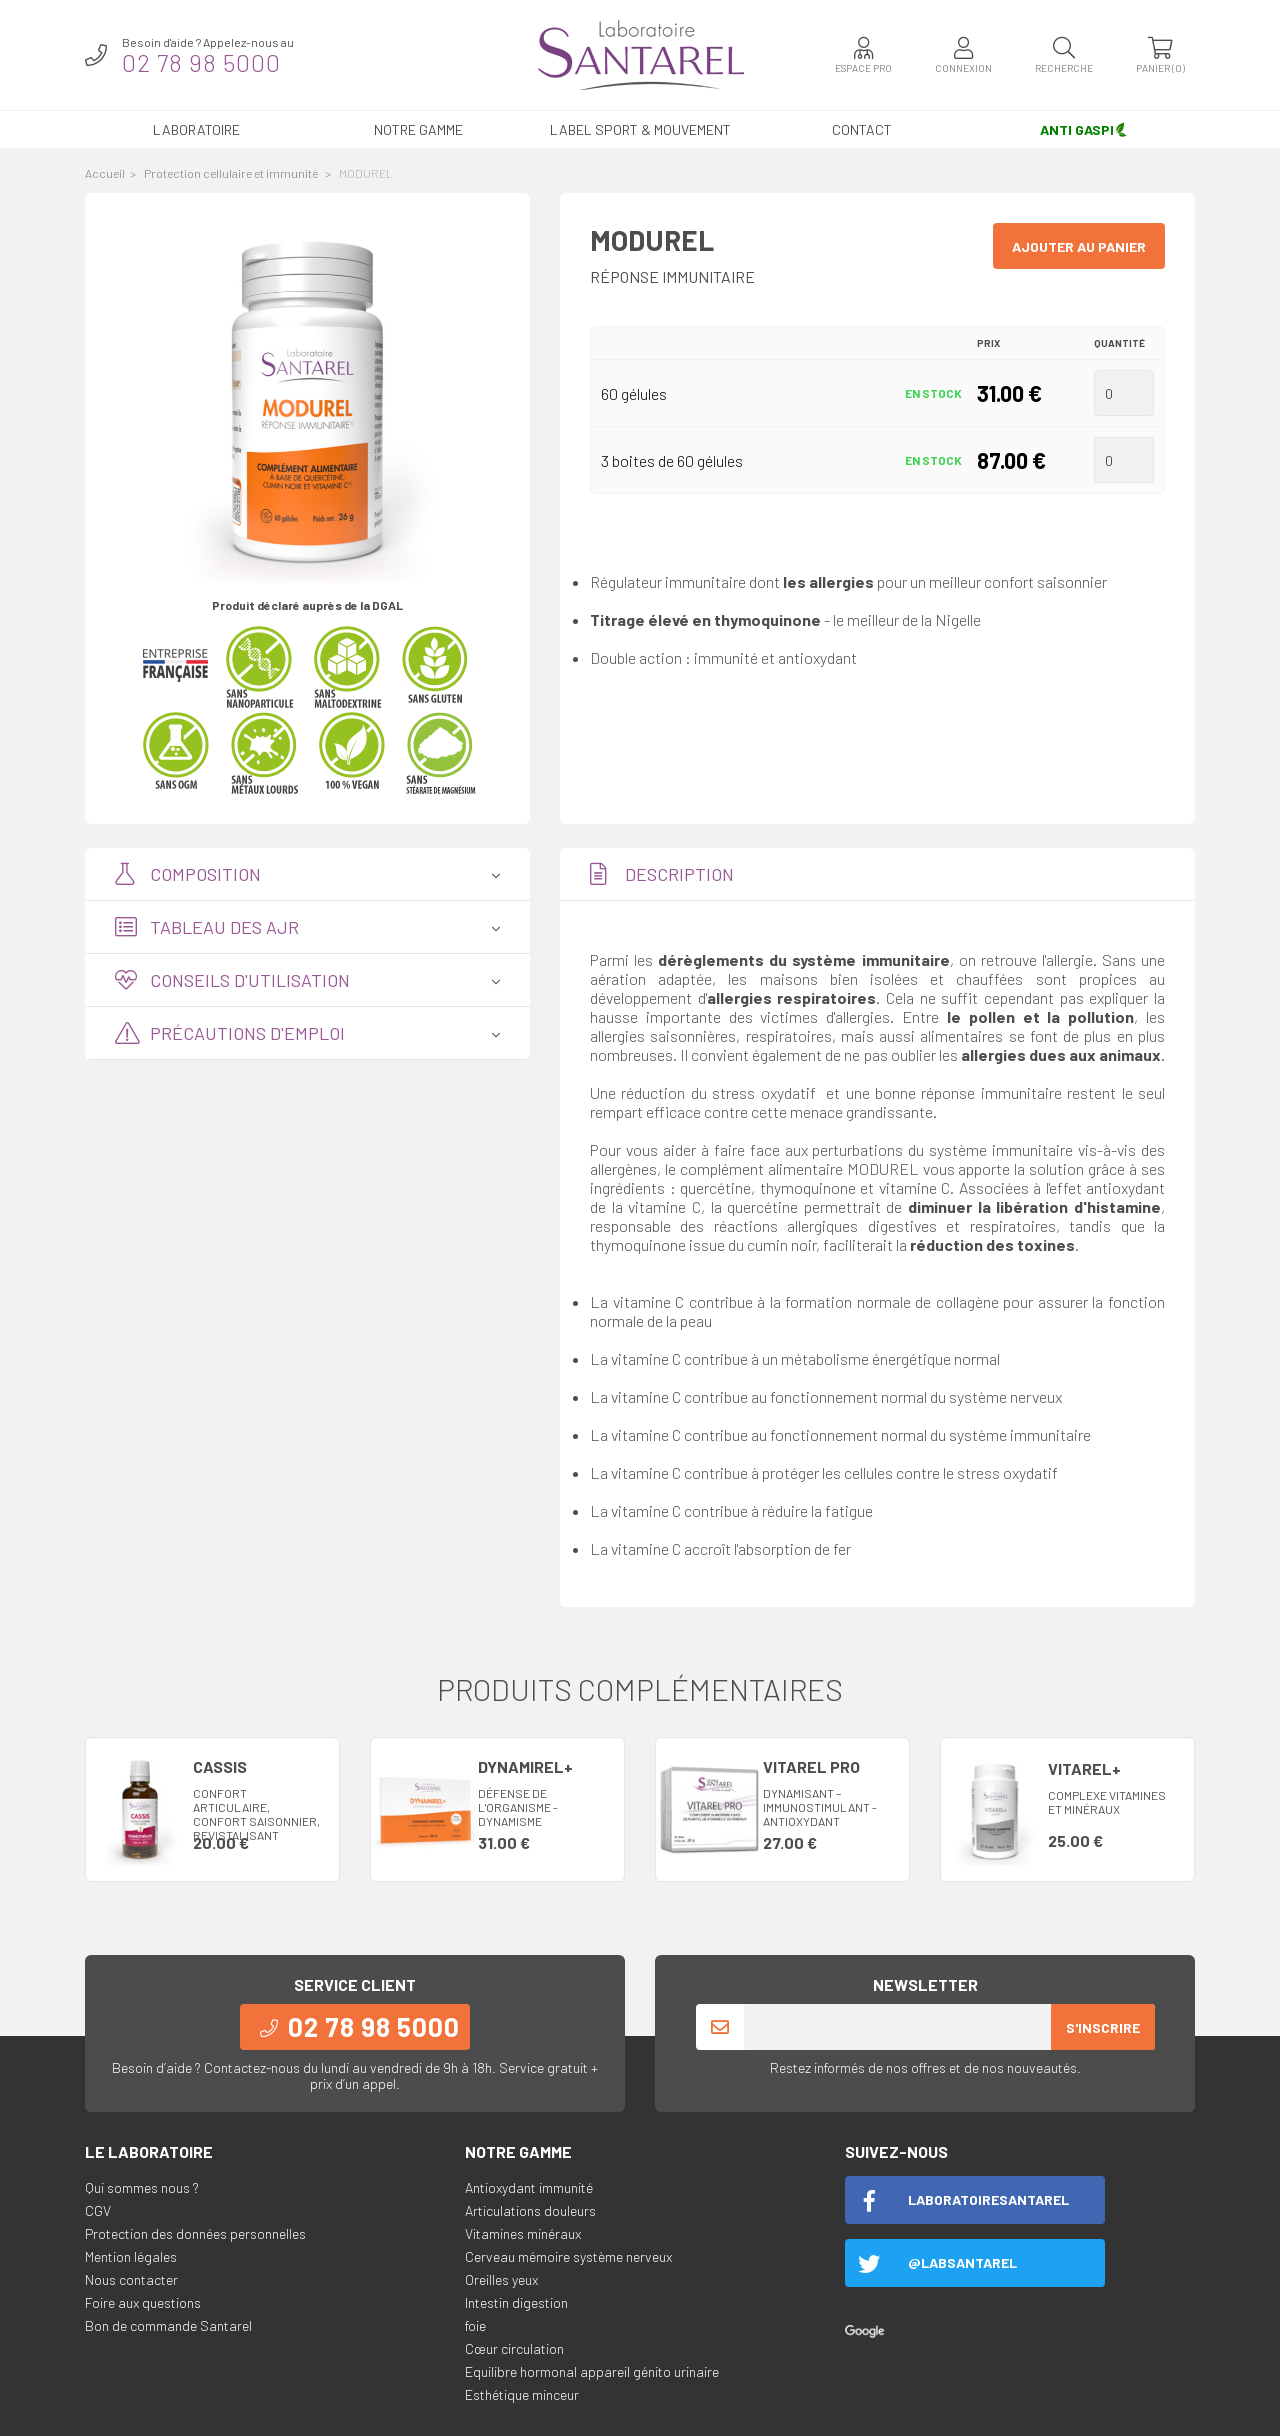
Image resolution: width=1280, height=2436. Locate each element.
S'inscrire (1103, 2027)
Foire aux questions (143, 2302)
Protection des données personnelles (195, 2233)
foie (475, 2325)
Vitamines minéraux (523, 2233)
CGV (98, 2210)
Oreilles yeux (501, 2279)
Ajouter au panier (1079, 246)
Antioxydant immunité (529, 2187)
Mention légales (131, 2256)
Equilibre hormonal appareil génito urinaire (592, 2371)
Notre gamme (418, 129)
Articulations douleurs (530, 2210)
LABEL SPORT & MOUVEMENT (640, 129)
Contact (862, 129)
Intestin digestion (516, 2302)
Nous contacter (131, 2279)
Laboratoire (196, 129)
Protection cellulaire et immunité (232, 173)
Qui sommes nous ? (142, 2187)
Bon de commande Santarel (168, 2325)
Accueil (105, 173)
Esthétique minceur (522, 2394)
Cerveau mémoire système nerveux (568, 2256)
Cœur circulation (514, 2348)
